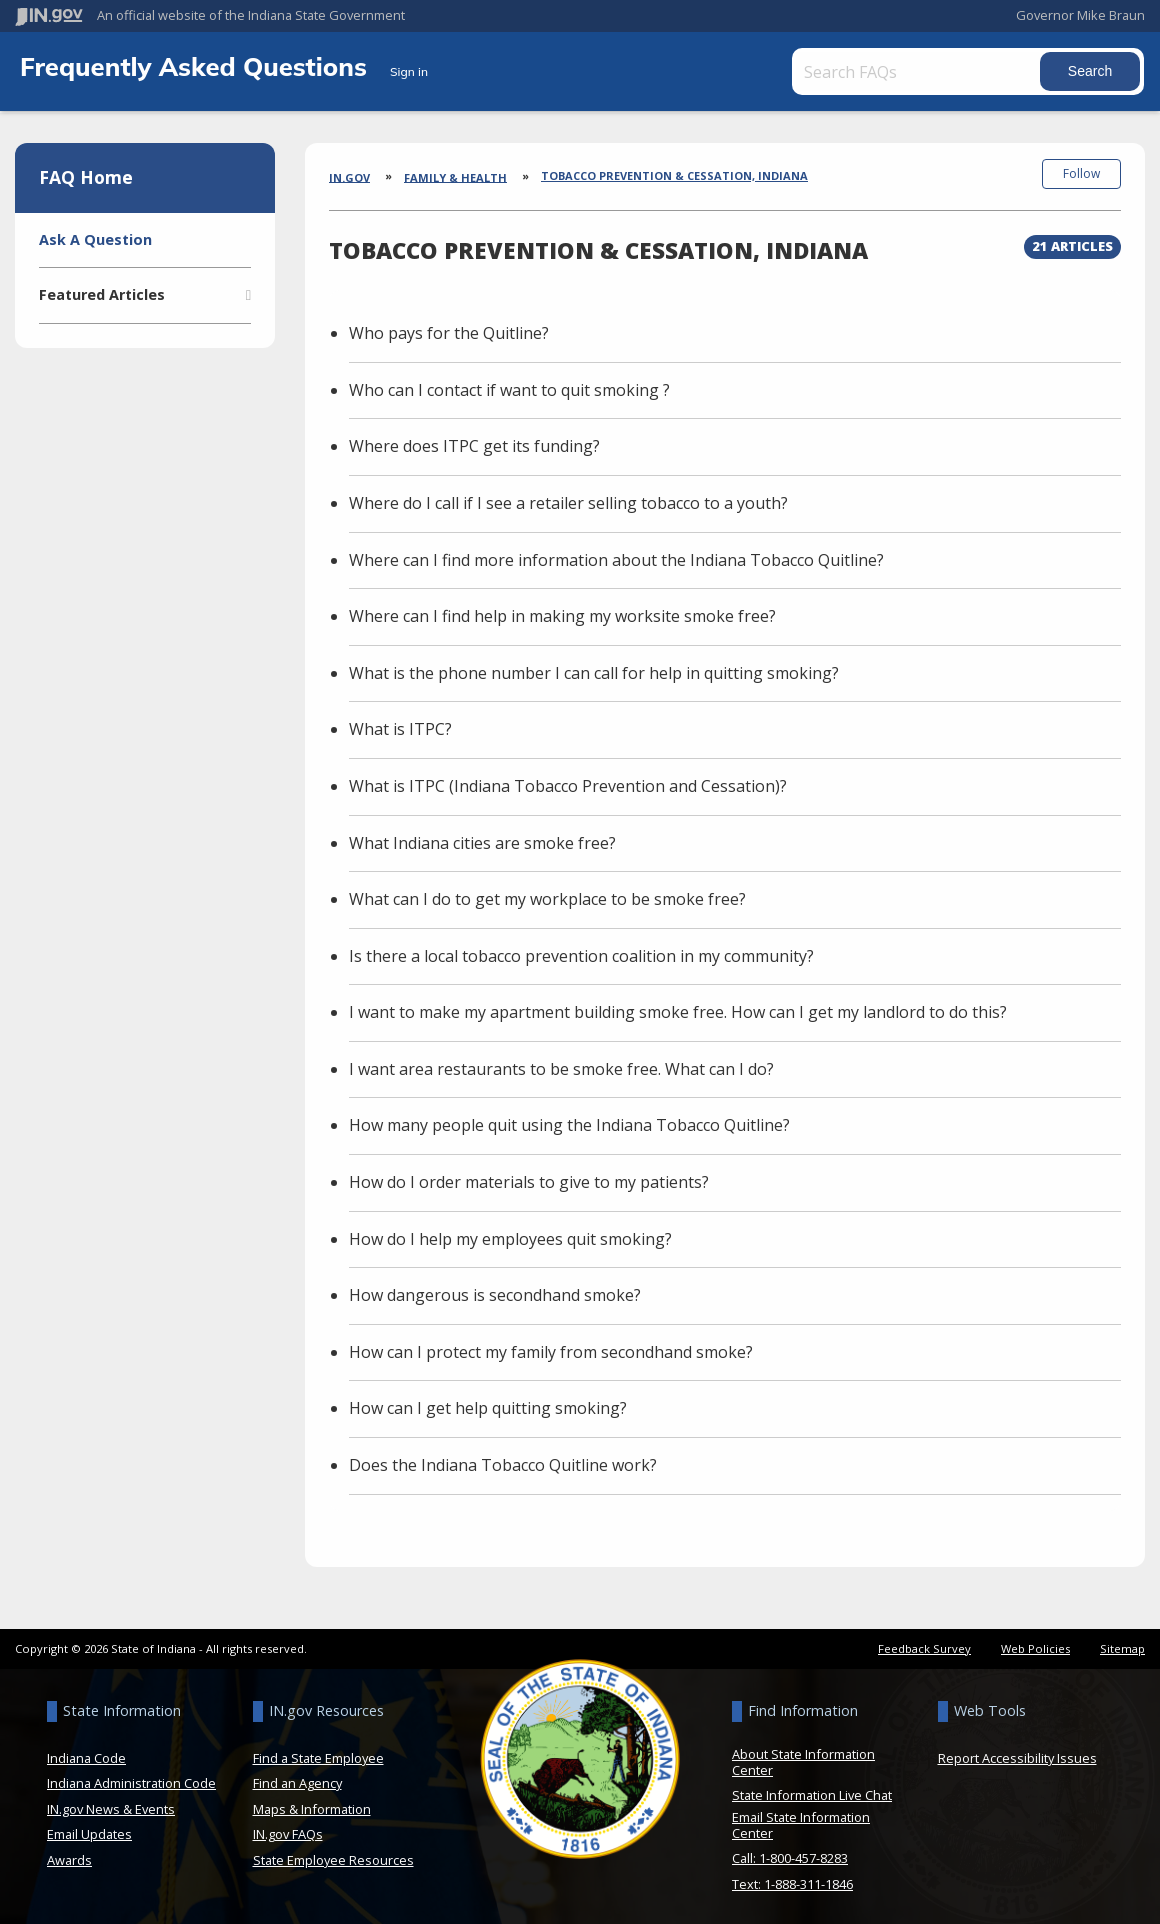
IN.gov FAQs (288, 1829)
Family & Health (455, 176)
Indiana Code (86, 1752)
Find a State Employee (318, 1752)
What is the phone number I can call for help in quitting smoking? (594, 667)
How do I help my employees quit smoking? (510, 1233)
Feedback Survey (924, 1642)
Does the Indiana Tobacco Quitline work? (503, 1459)
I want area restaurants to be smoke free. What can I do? (561, 1063)
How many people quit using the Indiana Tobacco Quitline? (569, 1120)
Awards (69, 1854)
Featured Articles (102, 294)
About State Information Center (803, 1756)
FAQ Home (86, 177)
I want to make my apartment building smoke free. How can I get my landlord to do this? (678, 1007)
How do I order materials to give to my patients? (529, 1176)
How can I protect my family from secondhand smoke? (551, 1346)
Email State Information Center (801, 1819)
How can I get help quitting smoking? (488, 1403)
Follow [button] (1081, 173)
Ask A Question (95, 239)
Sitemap (1122, 1642)
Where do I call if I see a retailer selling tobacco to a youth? (568, 497)
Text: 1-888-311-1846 (792, 1878)
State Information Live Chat (812, 1789)
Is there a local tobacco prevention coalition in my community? (581, 950)
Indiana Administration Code (131, 1777)
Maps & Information (312, 1803)
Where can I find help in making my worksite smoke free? (562, 610)
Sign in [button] (409, 71)
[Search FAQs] (920, 71)
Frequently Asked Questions (197, 66)
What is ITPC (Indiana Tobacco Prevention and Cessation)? (568, 780)
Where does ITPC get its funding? (474, 441)
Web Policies (1035, 1642)
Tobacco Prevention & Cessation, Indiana (674, 175)
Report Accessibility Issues (1017, 1752)
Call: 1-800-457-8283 (790, 1853)
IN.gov (349, 176)
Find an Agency (297, 1777)
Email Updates (89, 1829)
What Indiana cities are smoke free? (482, 837)
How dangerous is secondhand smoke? (495, 1290)
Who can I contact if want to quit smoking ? (509, 384)
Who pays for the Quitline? (449, 327)
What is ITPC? (400, 724)
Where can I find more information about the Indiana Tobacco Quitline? (616, 554)
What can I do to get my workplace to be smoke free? (547, 893)
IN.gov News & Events (111, 1803)
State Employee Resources (333, 1854)
